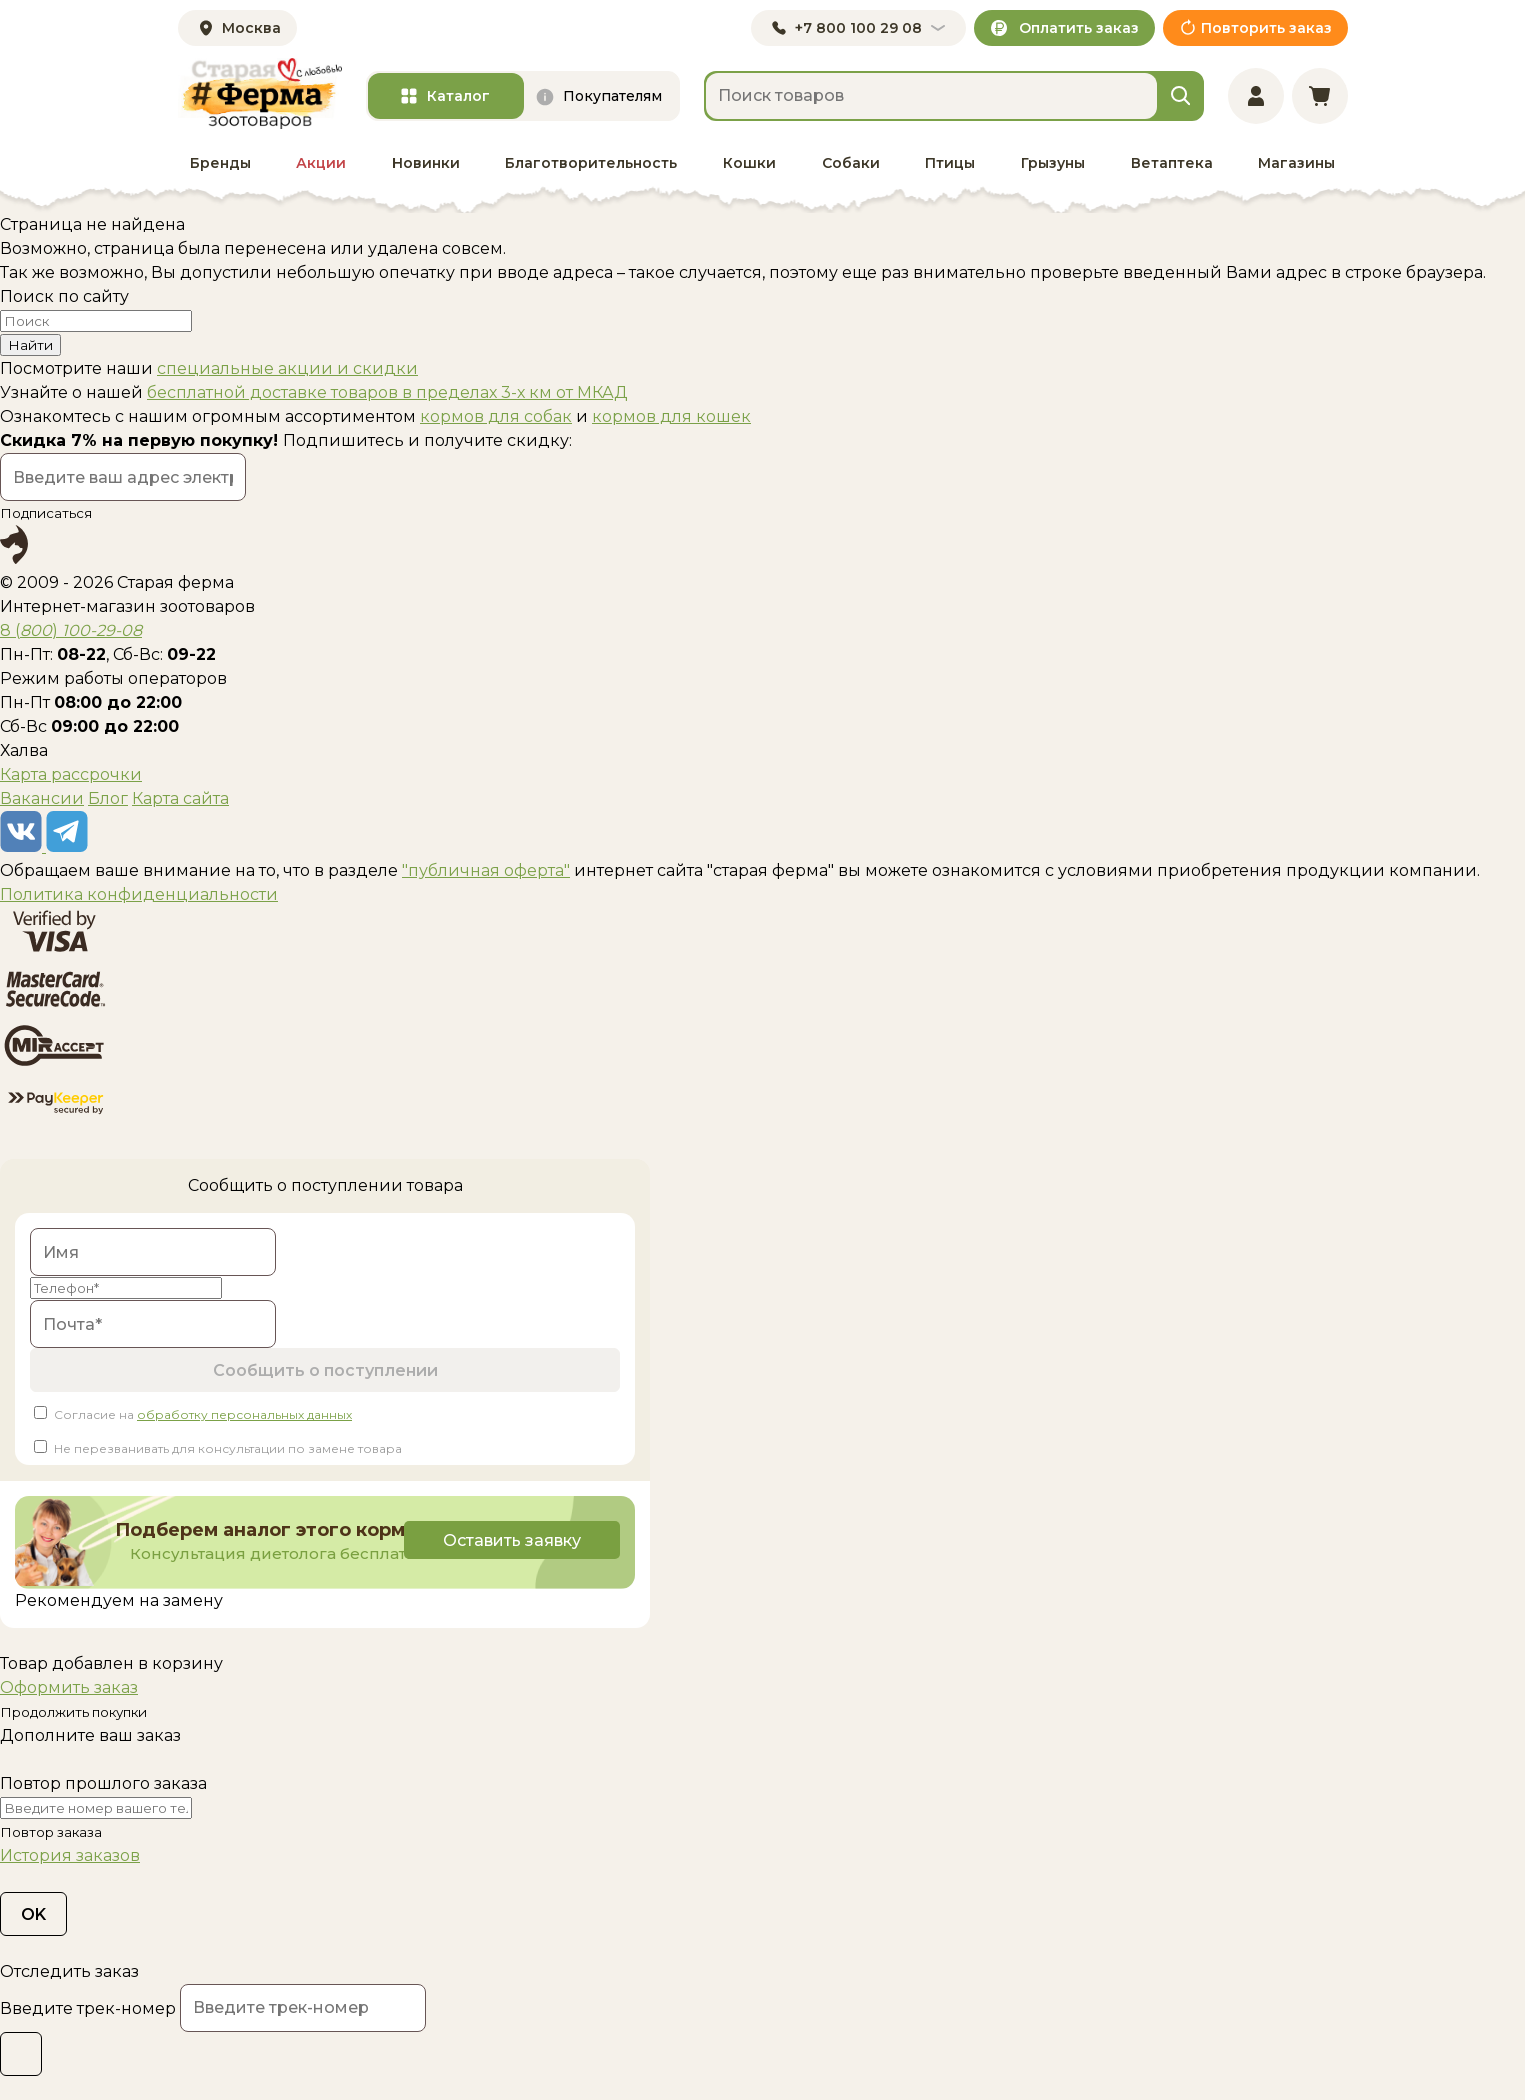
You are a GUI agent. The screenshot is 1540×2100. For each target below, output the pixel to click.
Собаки (851, 163)
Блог (108, 798)
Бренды (220, 163)
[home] (260, 93)
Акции (321, 163)
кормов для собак (496, 416)
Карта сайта (180, 798)
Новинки (426, 163)
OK (33, 1914)
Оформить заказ (69, 1687)
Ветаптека (1172, 163)
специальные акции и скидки (287, 368)
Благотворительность (591, 163)
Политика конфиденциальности (139, 894)
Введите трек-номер (88, 2008)
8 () (71, 630)
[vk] (23, 846)
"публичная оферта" (486, 870)
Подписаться (46, 513)
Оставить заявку (509, 1540)
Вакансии (42, 798)
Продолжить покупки (73, 1712)
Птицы (950, 163)
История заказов (70, 1855)
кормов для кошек (671, 416)
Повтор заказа (51, 1832)
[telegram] (67, 846)
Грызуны (1053, 163)
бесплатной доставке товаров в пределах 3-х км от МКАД (387, 392)
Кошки (749, 163)
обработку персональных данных (244, 1414)
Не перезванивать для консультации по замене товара (228, 1448)
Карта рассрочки (71, 774)
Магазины (1296, 163)
